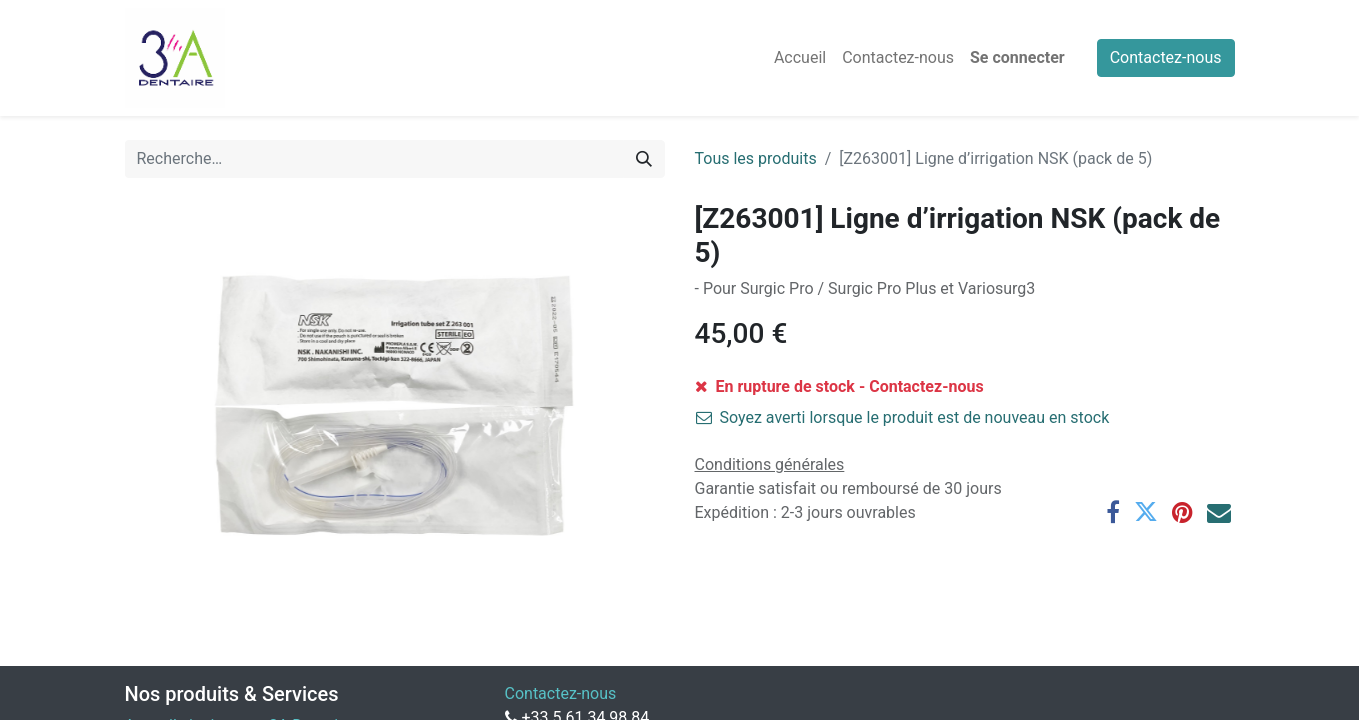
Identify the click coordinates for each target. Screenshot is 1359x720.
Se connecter (1017, 57)
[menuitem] (800, 58)
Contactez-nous (1166, 57)
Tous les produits (756, 158)
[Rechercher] (644, 159)
